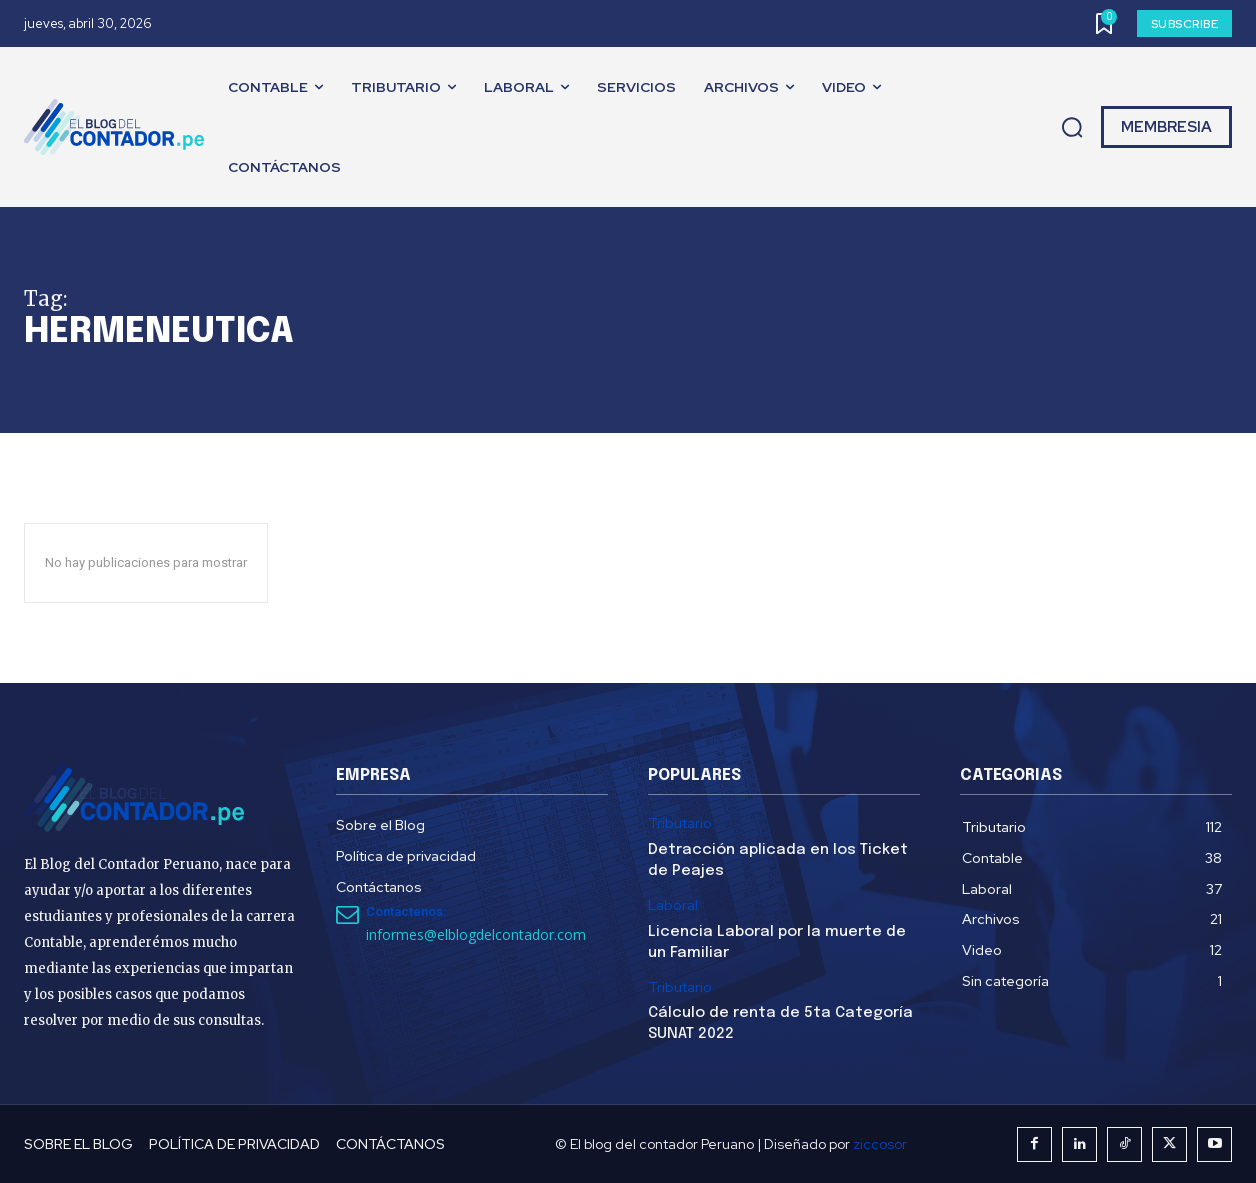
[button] (1072, 128)
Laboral (673, 905)
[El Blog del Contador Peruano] (119, 127)
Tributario (680, 823)
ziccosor (880, 1144)
